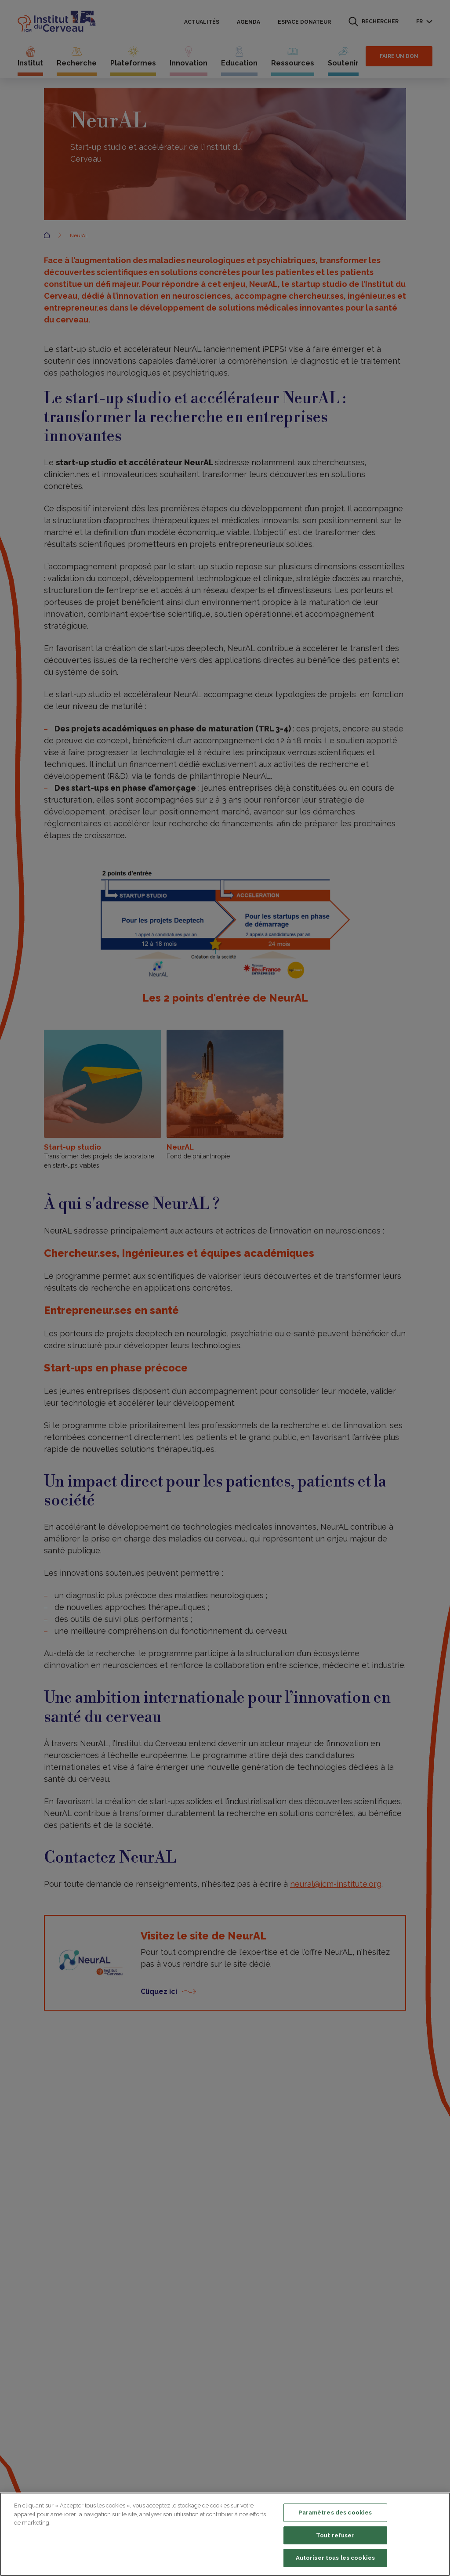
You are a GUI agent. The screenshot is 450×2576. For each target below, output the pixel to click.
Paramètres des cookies (335, 2512)
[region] (225, 2534)
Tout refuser (335, 2535)
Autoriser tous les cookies (335, 2557)
